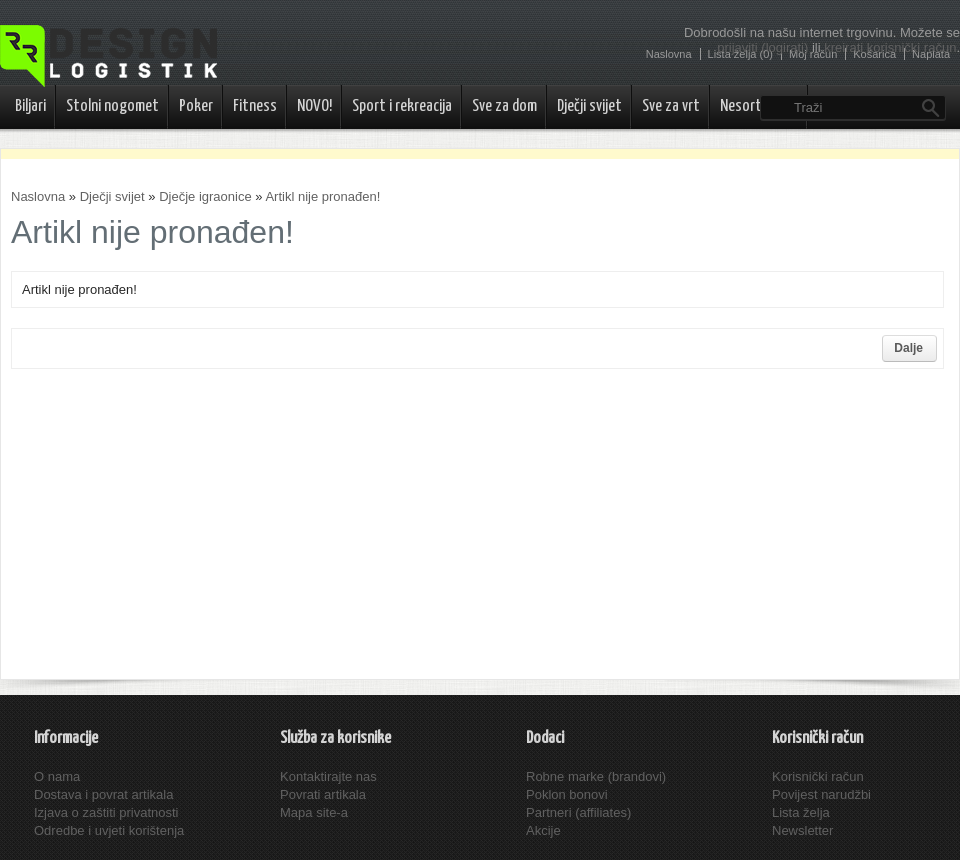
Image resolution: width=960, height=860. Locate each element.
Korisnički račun (818, 776)
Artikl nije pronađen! (322, 196)
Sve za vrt (671, 106)
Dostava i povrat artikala (103, 794)
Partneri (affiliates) (578, 812)
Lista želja (801, 812)
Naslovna (38, 196)
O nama (57, 776)
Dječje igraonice (205, 196)
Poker (196, 106)
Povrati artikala (323, 794)
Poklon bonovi (567, 794)
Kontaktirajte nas (328, 776)
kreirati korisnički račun (890, 47)
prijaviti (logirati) (762, 47)
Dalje (908, 348)
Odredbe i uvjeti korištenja (109, 830)
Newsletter (802, 830)
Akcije (543, 830)
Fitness (255, 106)
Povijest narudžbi (821, 794)
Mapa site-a (314, 812)
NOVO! (314, 106)
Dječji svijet (589, 106)
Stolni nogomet (112, 106)
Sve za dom (504, 106)
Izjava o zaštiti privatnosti (106, 812)
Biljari (30, 106)
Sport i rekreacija (402, 106)
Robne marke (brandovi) (596, 776)
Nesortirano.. (759, 106)
